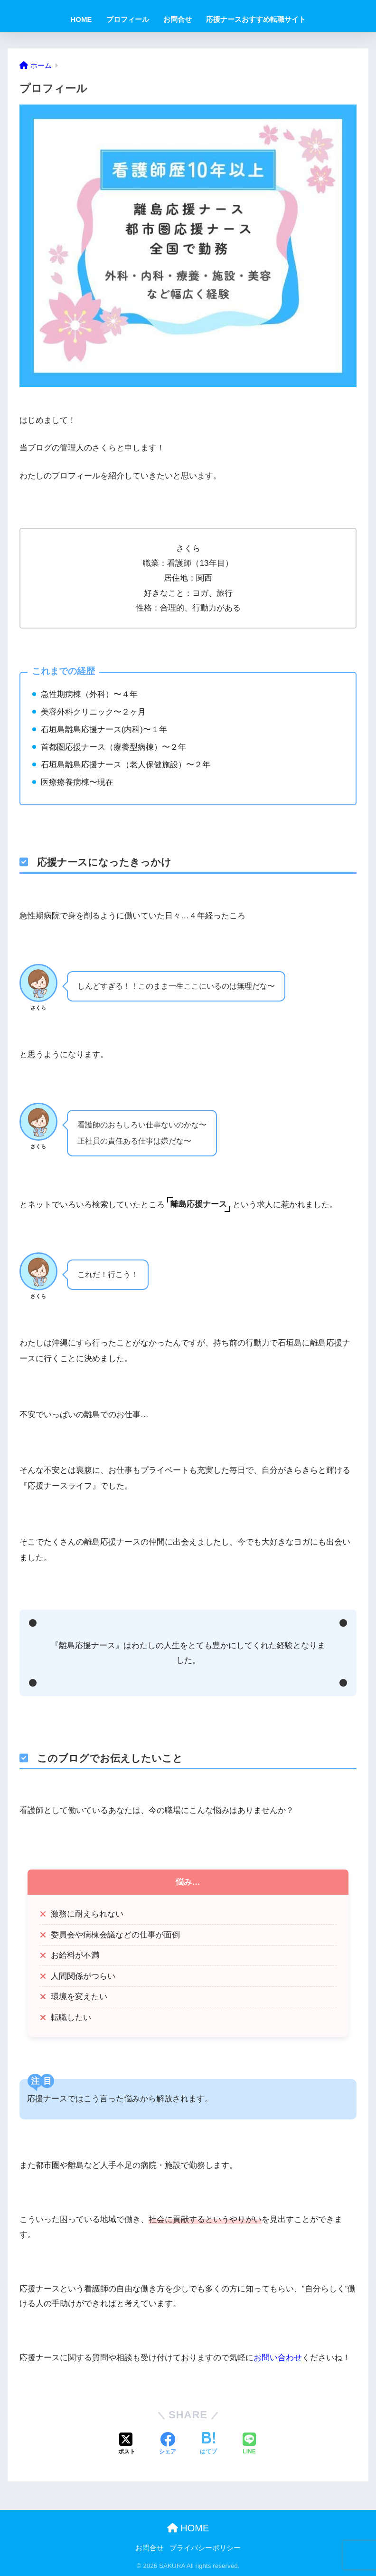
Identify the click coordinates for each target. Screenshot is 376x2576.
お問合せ (177, 19)
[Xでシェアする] (126, 2444)
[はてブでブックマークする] (208, 2444)
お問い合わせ (278, 2357)
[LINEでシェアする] (249, 2444)
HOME (81, 19)
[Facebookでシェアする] (167, 2444)
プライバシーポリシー (205, 2548)
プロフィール (127, 19)
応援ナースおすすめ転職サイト (256, 19)
